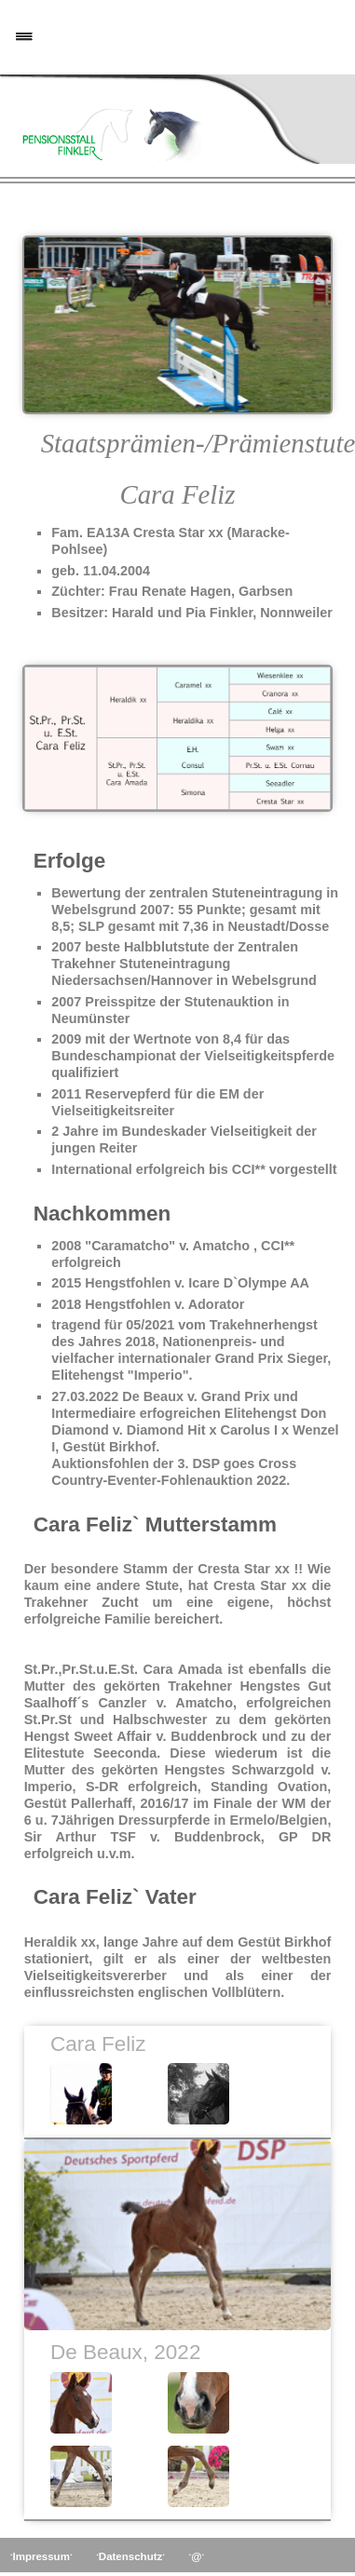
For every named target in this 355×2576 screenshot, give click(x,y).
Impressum (41, 2556)
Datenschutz (130, 2556)
